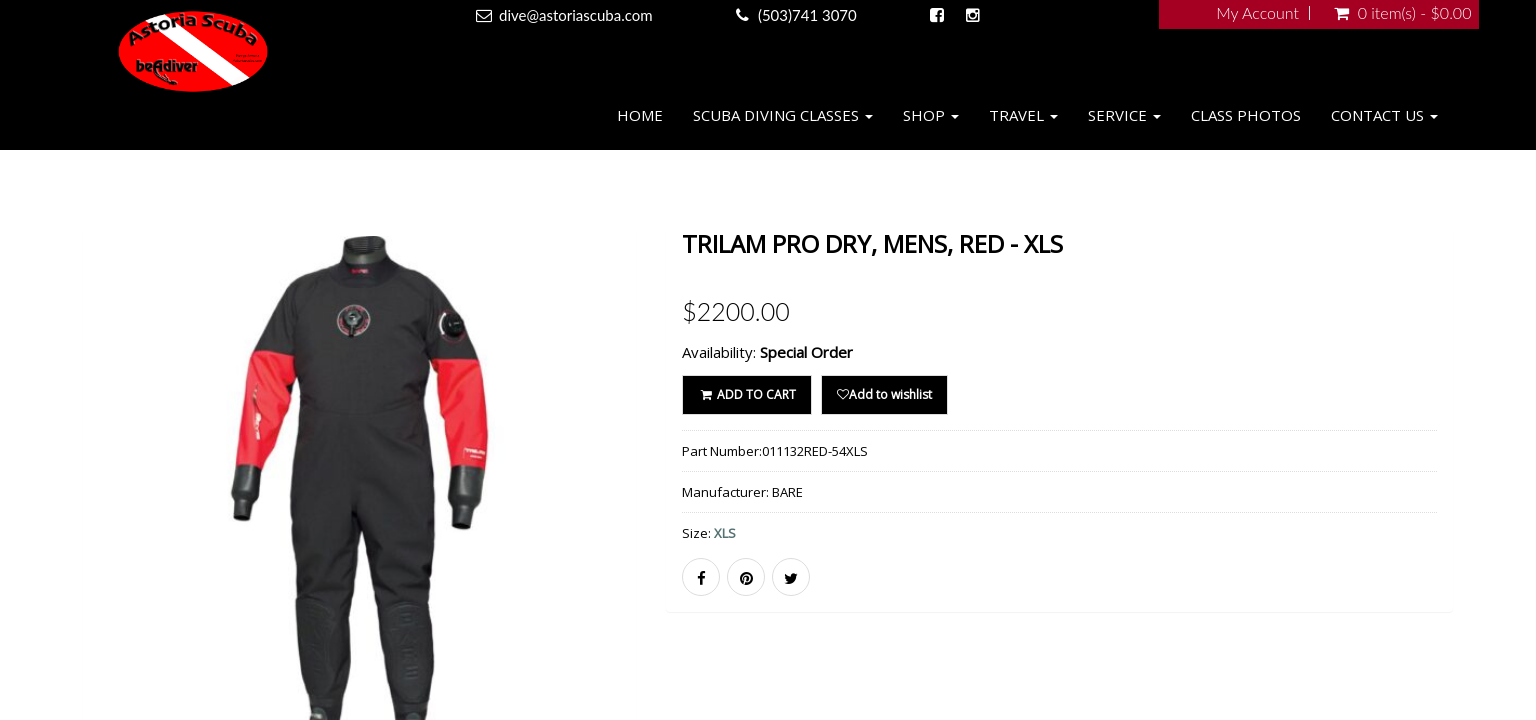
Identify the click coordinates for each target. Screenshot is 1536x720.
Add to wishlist (884, 394)
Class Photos (1246, 115)
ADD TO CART (746, 394)
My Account (1257, 13)
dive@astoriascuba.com (576, 15)
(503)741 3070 (807, 15)
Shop (931, 115)
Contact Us (1384, 115)
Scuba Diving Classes (783, 115)
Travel (1023, 115)
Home (640, 115)
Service (1124, 115)
